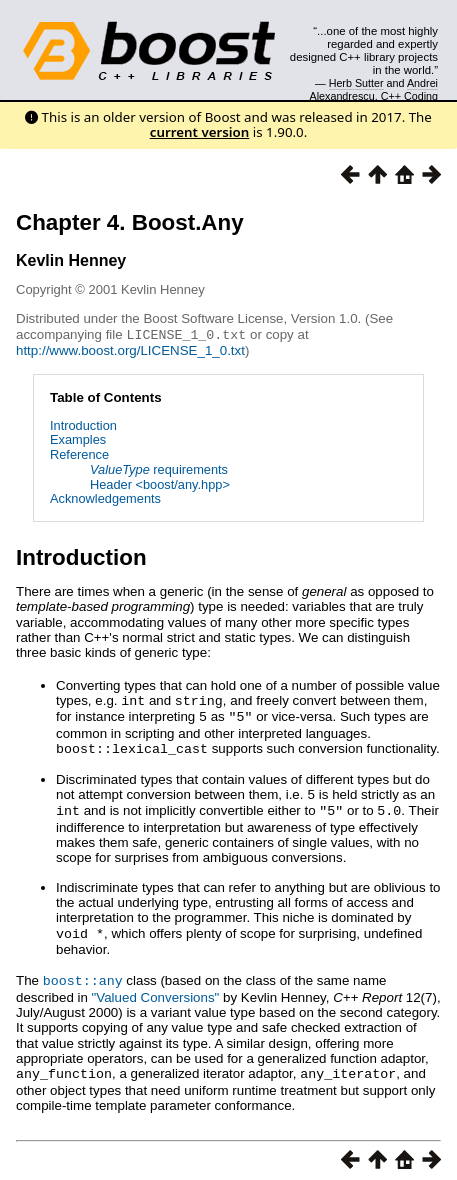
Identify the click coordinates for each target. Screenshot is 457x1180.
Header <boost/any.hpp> (160, 483)
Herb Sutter (356, 83)
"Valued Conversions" (156, 989)
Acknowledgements (105, 497)
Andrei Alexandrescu (374, 89)
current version (200, 132)
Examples (78, 438)
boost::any (83, 973)
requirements (159, 468)
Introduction (83, 424)
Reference (79, 453)
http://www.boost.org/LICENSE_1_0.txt (130, 349)
